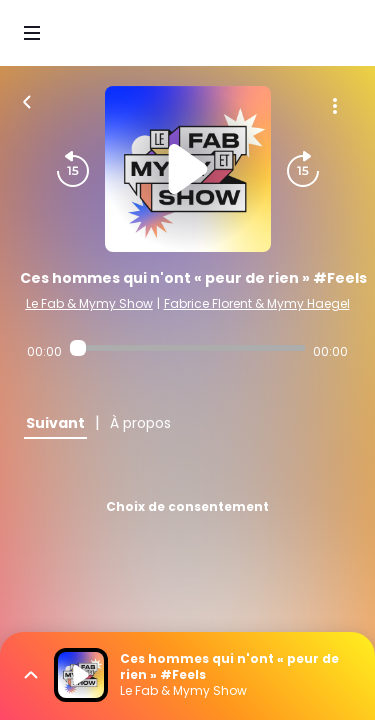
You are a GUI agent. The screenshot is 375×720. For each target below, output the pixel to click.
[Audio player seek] (187, 348)
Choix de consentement (187, 506)
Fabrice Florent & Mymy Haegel (257, 303)
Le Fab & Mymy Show (89, 303)
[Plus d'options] (335, 106)
